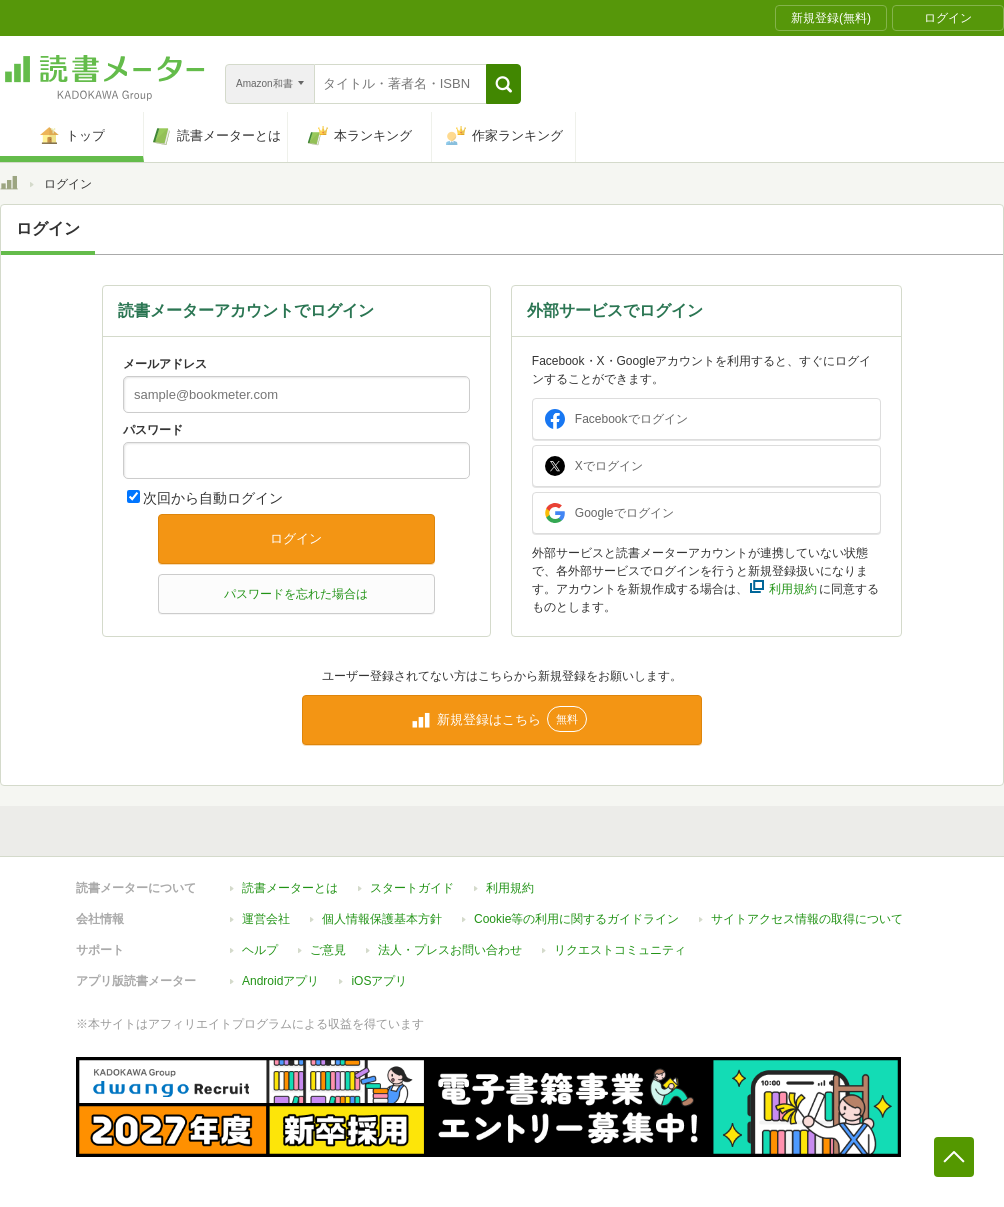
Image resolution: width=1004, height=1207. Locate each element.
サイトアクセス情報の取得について (807, 919)
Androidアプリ (280, 981)
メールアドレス (165, 364)
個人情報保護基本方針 (382, 919)
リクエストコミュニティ (620, 950)
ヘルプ (260, 950)
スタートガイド (412, 888)
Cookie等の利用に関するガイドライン (576, 919)
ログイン (296, 538)
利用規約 (510, 888)
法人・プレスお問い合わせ (450, 950)
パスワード (153, 430)
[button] (503, 84)
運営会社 (266, 919)
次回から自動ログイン (213, 498)
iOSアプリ (379, 981)
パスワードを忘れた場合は (296, 594)
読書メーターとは (290, 888)
